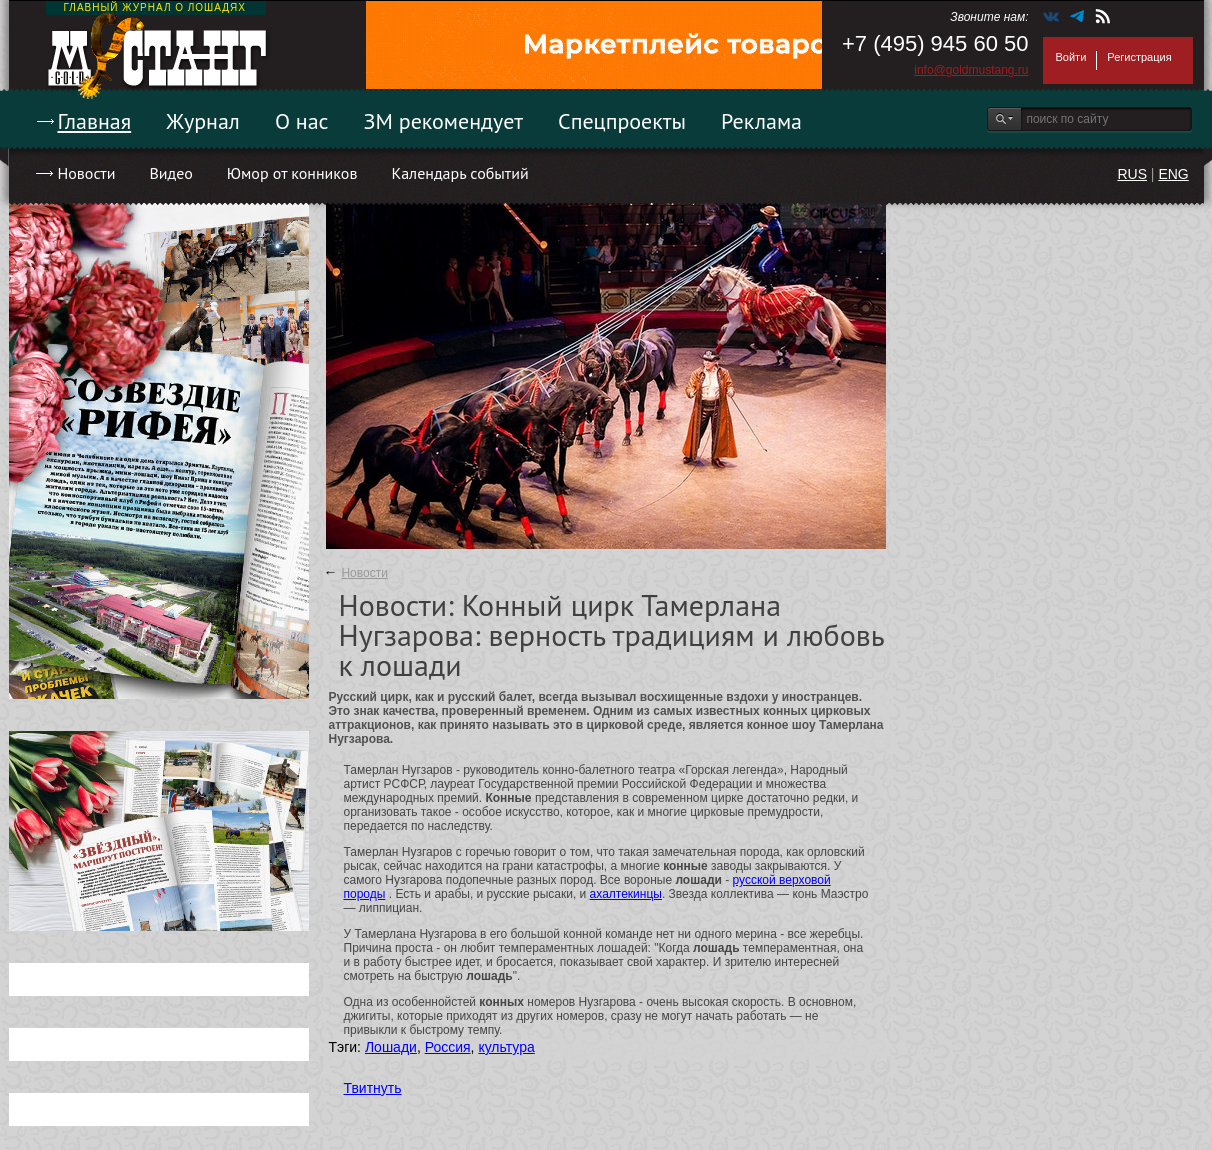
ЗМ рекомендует (444, 121)
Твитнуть (373, 1088)
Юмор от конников (292, 173)
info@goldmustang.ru (971, 70)
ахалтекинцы (626, 894)
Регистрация (1139, 57)
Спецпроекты (622, 121)
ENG (1173, 174)
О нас (302, 121)
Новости (87, 173)
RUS (1132, 174)
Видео (170, 173)
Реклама (761, 121)
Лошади (391, 1047)
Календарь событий (459, 173)
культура (506, 1047)
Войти (1071, 57)
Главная (95, 121)
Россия (448, 1047)
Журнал (203, 121)
